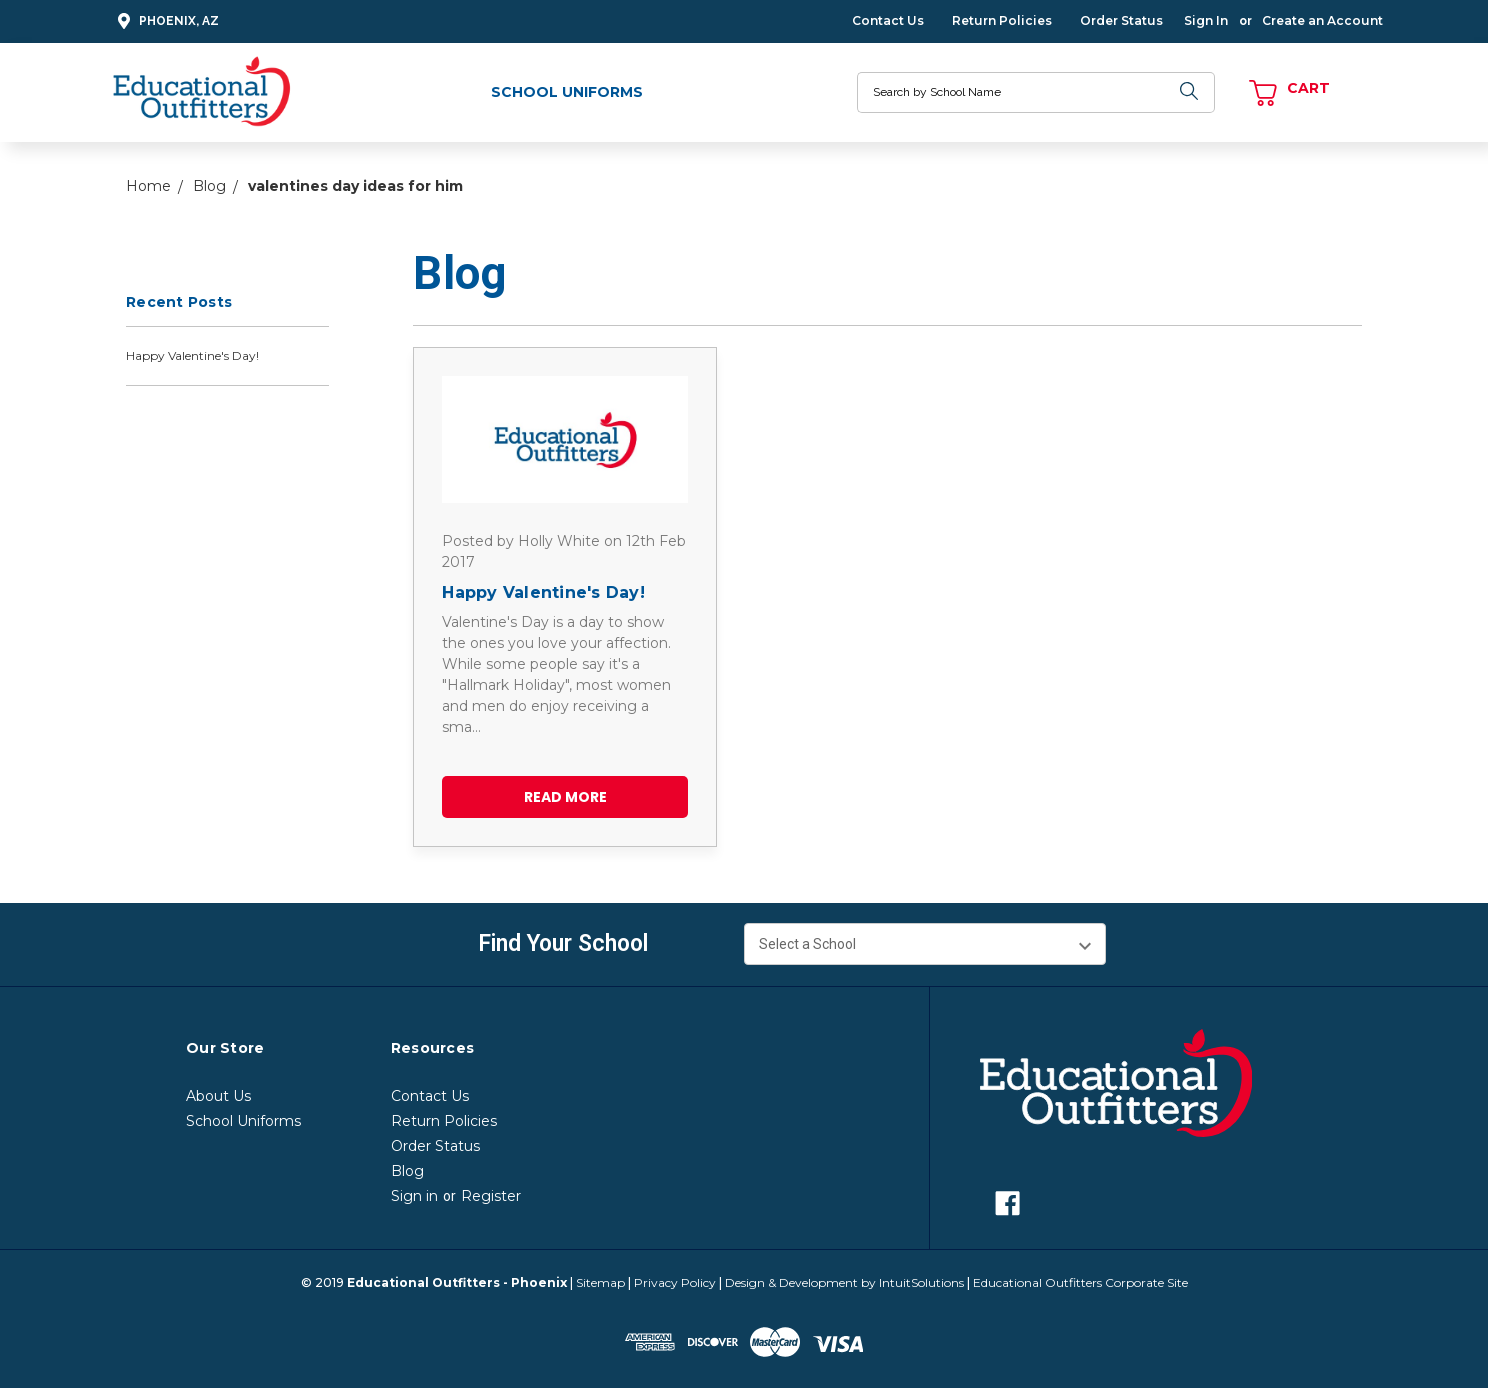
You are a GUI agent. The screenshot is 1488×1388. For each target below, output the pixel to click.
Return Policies (1002, 20)
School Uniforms (567, 92)
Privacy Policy (675, 1282)
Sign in (414, 1196)
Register (491, 1196)
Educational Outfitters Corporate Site (1080, 1282)
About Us (218, 1096)
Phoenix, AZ (165, 21)
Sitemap (600, 1282)
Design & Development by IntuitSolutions (844, 1282)
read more (565, 797)
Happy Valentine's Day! (192, 355)
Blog (407, 1171)
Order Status (1121, 20)
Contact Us (888, 20)
